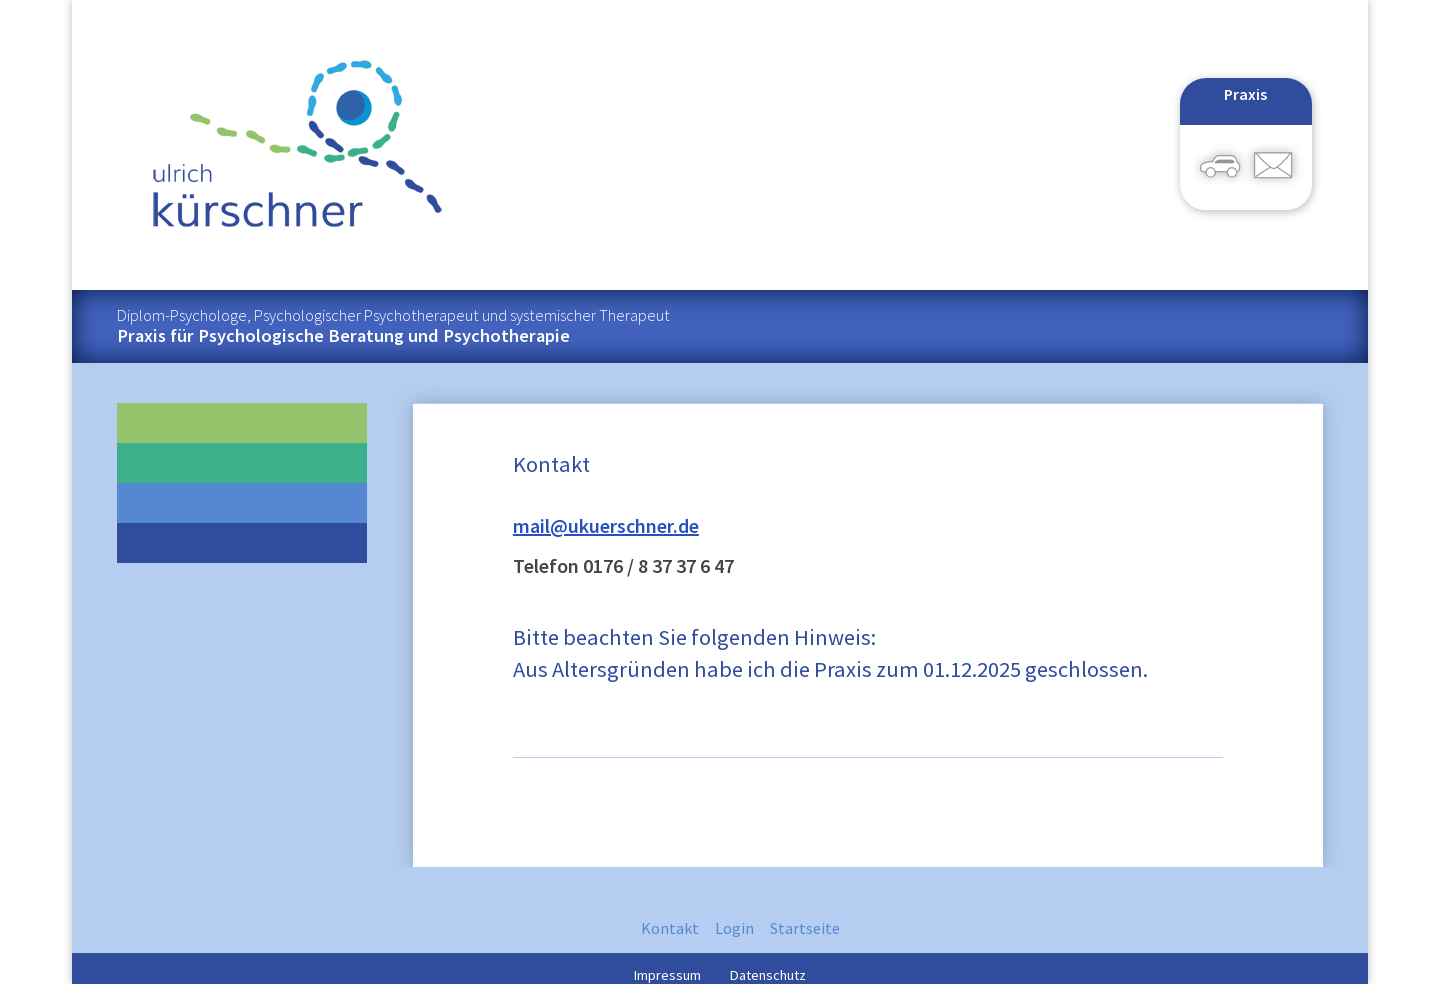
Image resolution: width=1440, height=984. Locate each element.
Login (734, 928)
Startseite (805, 928)
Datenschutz (768, 973)
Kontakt (670, 928)
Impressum (667, 973)
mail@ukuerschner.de (606, 525)
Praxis (1245, 94)
